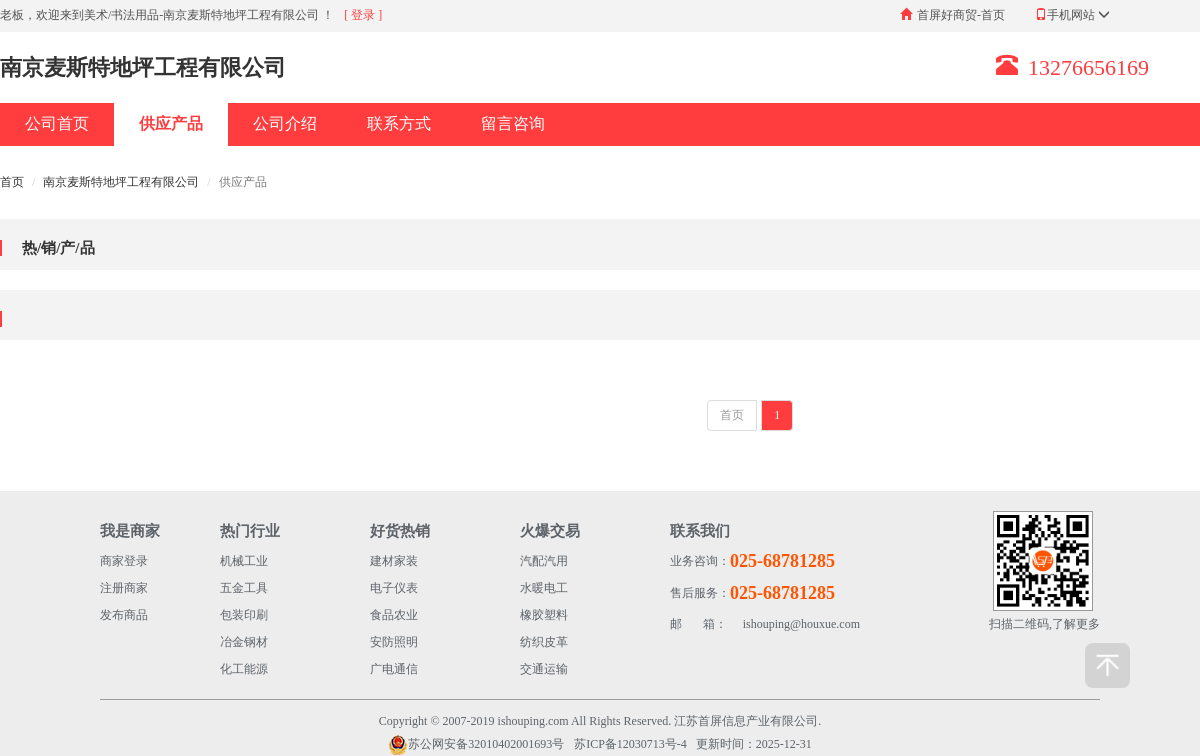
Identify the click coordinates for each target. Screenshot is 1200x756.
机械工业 (244, 561)
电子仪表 (394, 588)
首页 (12, 182)
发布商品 (124, 615)
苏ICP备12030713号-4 (630, 744)
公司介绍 (285, 123)
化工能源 (244, 669)
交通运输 (544, 669)
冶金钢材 (244, 642)
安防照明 (394, 642)
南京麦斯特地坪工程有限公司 (121, 182)
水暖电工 (544, 588)
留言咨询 (513, 123)
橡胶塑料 (544, 615)
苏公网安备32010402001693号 (476, 745)
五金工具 (244, 588)
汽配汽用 (544, 561)
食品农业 (394, 615)
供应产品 (171, 123)
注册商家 (124, 588)
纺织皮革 (544, 642)
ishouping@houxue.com (765, 624)
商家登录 (124, 561)
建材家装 (394, 561)
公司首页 (57, 123)
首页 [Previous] (732, 415)
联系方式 (399, 123)
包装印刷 (244, 615)
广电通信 (394, 669)
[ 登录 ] (363, 15)
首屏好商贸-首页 (961, 15)
